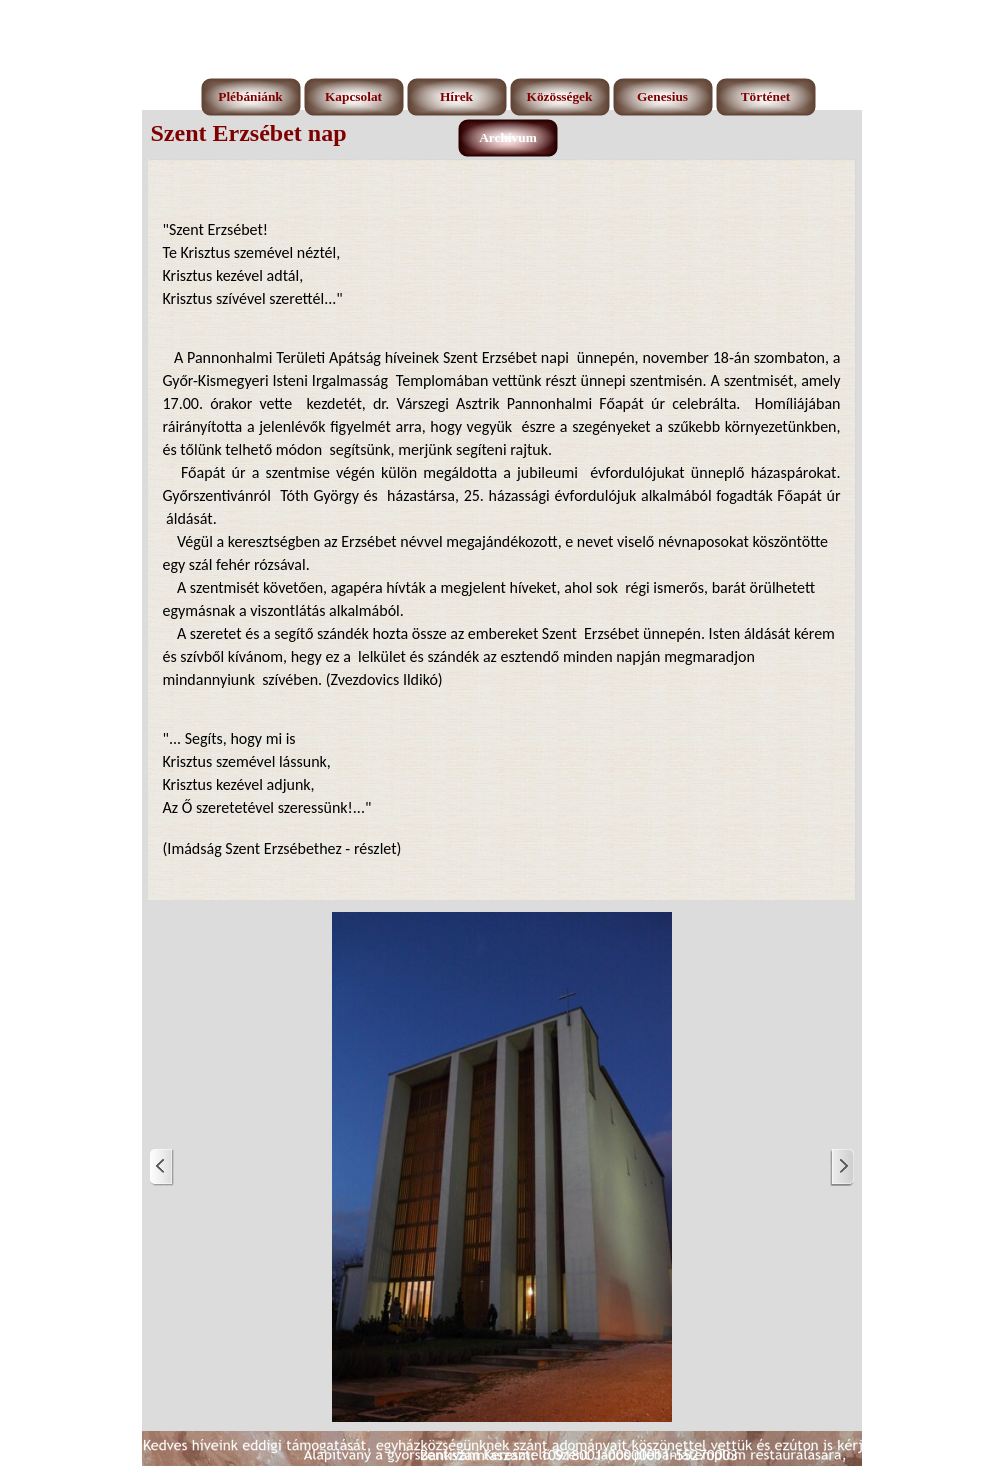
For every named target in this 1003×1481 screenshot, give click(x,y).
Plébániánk (250, 96)
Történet (766, 96)
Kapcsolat (353, 96)
